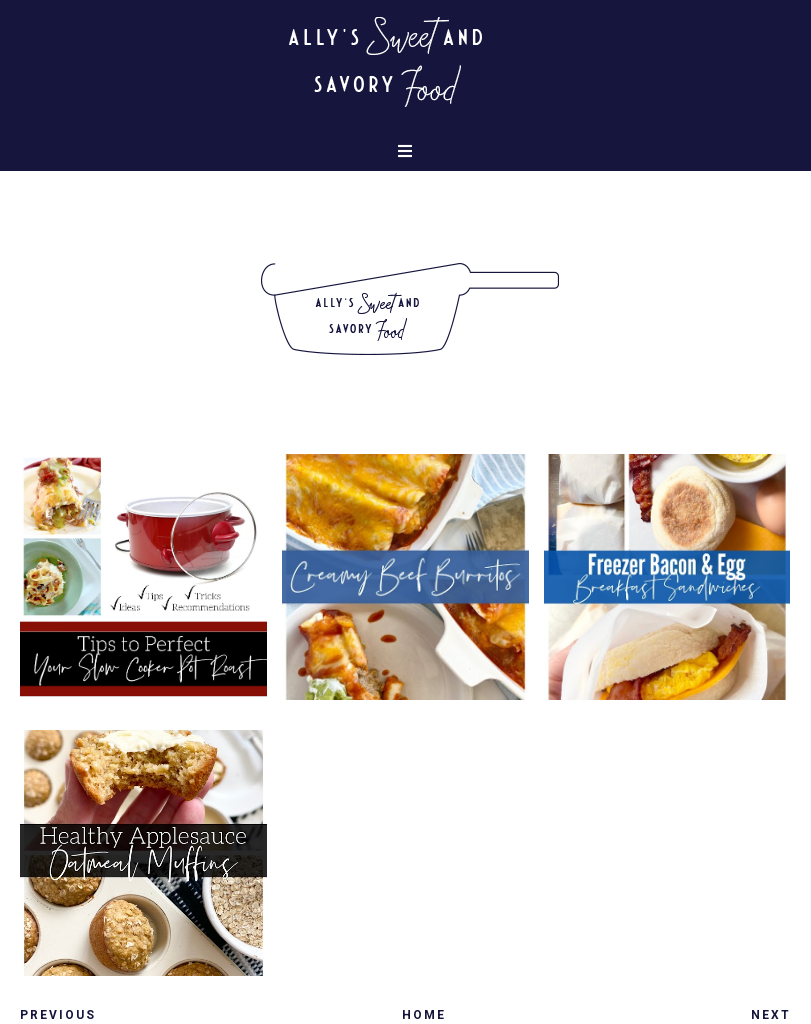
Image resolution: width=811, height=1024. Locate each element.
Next (771, 1015)
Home (424, 1015)
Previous (58, 1015)
